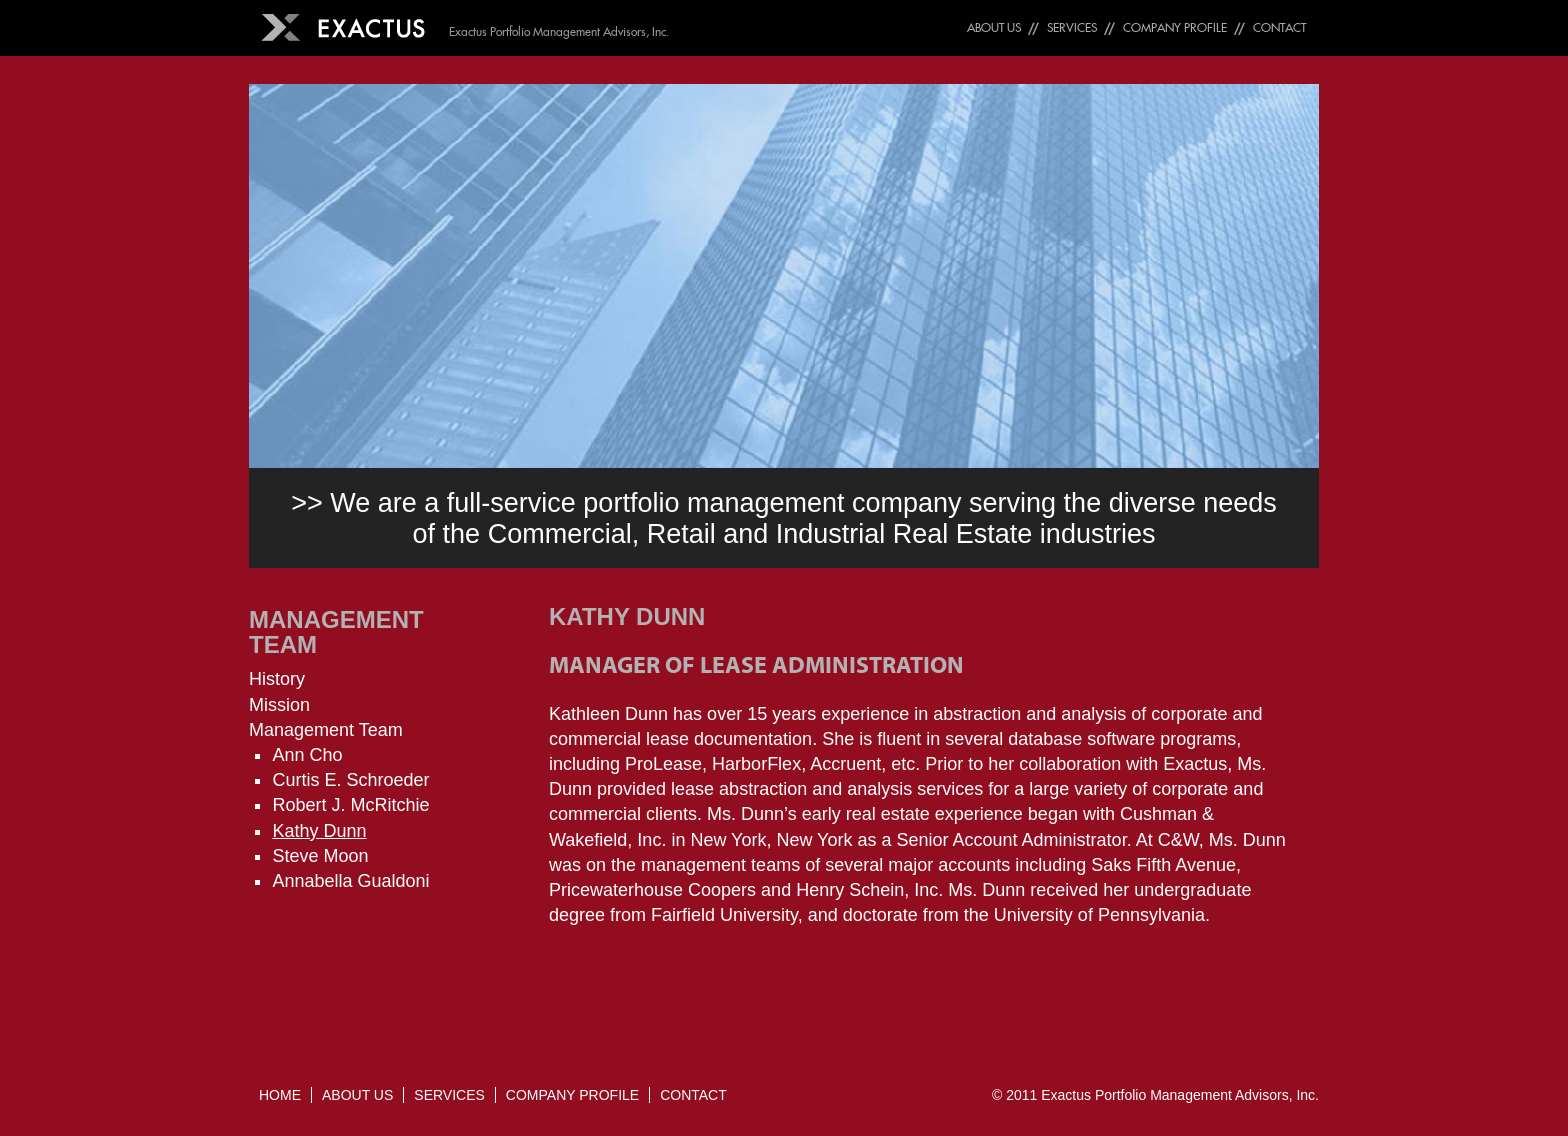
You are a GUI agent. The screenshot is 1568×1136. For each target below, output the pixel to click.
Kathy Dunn (319, 831)
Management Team (336, 632)
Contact (1279, 27)
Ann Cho (307, 755)
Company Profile (1175, 27)
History (277, 679)
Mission (279, 705)
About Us (994, 27)
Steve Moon (320, 856)
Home (280, 1095)
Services (1072, 27)
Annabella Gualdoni (350, 881)
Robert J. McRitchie (350, 805)
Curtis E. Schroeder (350, 780)
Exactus (1066, 1095)
